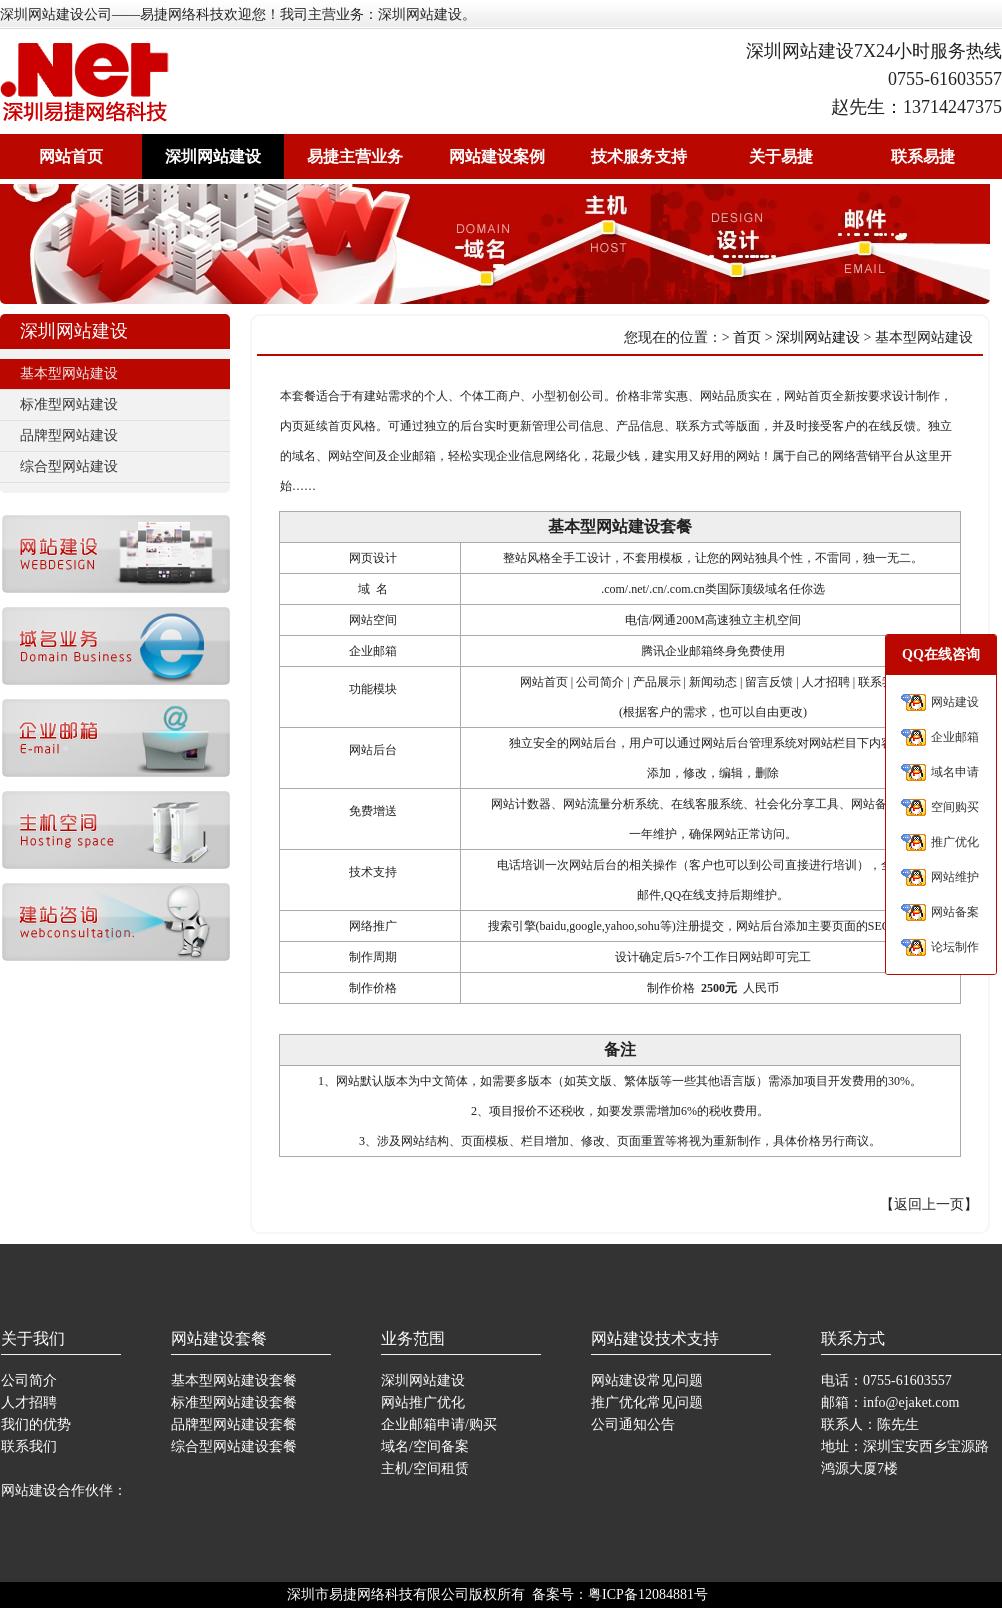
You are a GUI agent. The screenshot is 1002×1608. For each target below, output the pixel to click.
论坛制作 (955, 947)
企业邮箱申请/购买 (439, 1424)
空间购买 (955, 807)
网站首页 (71, 156)
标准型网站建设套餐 (234, 1402)
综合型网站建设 (69, 466)
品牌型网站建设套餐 (234, 1424)
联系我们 (29, 1446)
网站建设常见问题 (647, 1380)
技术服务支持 (639, 156)
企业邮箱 (955, 737)
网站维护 (955, 877)
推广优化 (955, 842)
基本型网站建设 (69, 373)
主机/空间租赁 (425, 1468)
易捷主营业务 (355, 156)
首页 (747, 337)
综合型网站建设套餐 (234, 1446)
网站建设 (955, 702)
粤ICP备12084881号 (648, 1594)
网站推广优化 (423, 1402)
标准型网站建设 (69, 404)
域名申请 (955, 772)
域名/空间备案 (425, 1446)
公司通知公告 (633, 1424)
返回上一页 (929, 1204)
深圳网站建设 (213, 156)
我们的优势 (36, 1424)
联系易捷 (923, 156)
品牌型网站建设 (69, 435)
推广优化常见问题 (647, 1402)
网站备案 (955, 912)
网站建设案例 (497, 156)
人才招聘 (29, 1402)
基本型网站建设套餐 (234, 1380)
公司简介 (29, 1380)
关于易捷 (781, 156)
